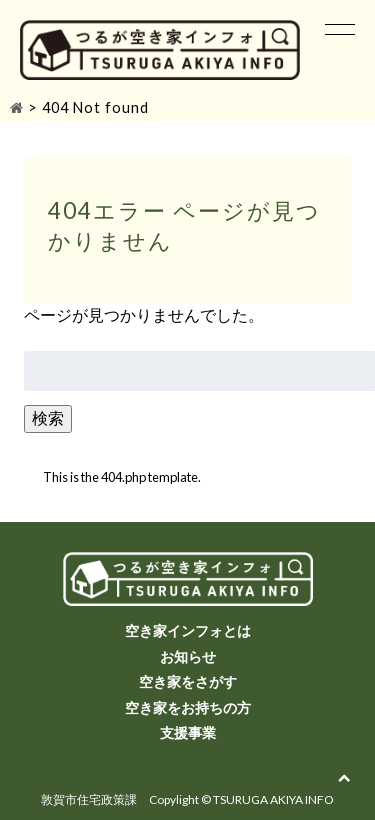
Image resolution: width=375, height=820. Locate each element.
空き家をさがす (188, 681)
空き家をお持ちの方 (188, 707)
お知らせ (188, 656)
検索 (48, 417)
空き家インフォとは (188, 630)
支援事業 (188, 732)
